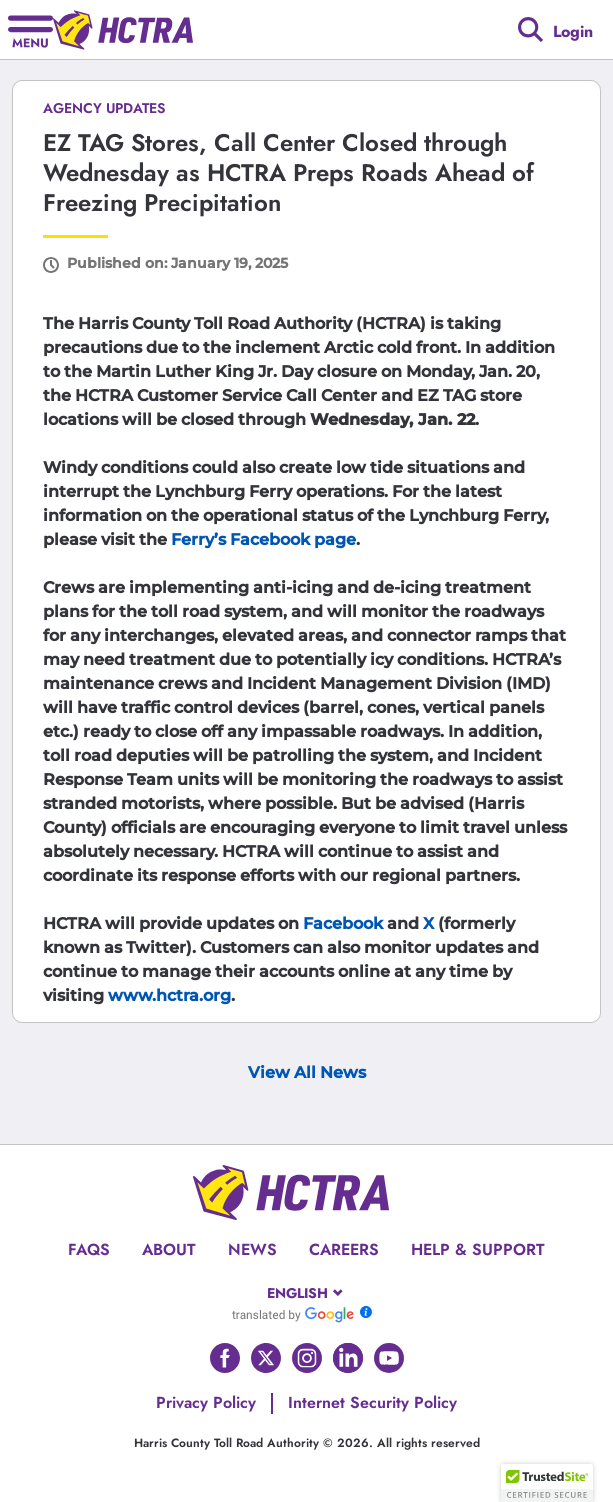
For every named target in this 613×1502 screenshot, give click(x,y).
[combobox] (306, 1293)
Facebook (343, 923)
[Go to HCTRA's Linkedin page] (348, 1358)
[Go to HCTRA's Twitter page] (266, 1358)
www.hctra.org (169, 995)
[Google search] (530, 29)
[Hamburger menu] (30, 29)
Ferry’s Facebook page (263, 539)
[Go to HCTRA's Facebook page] (225, 1358)
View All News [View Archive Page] (307, 1072)
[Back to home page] (123, 30)
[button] (547, 1483)
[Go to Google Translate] (293, 1314)
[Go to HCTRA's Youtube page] (389, 1358)
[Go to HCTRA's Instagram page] (307, 1358)
